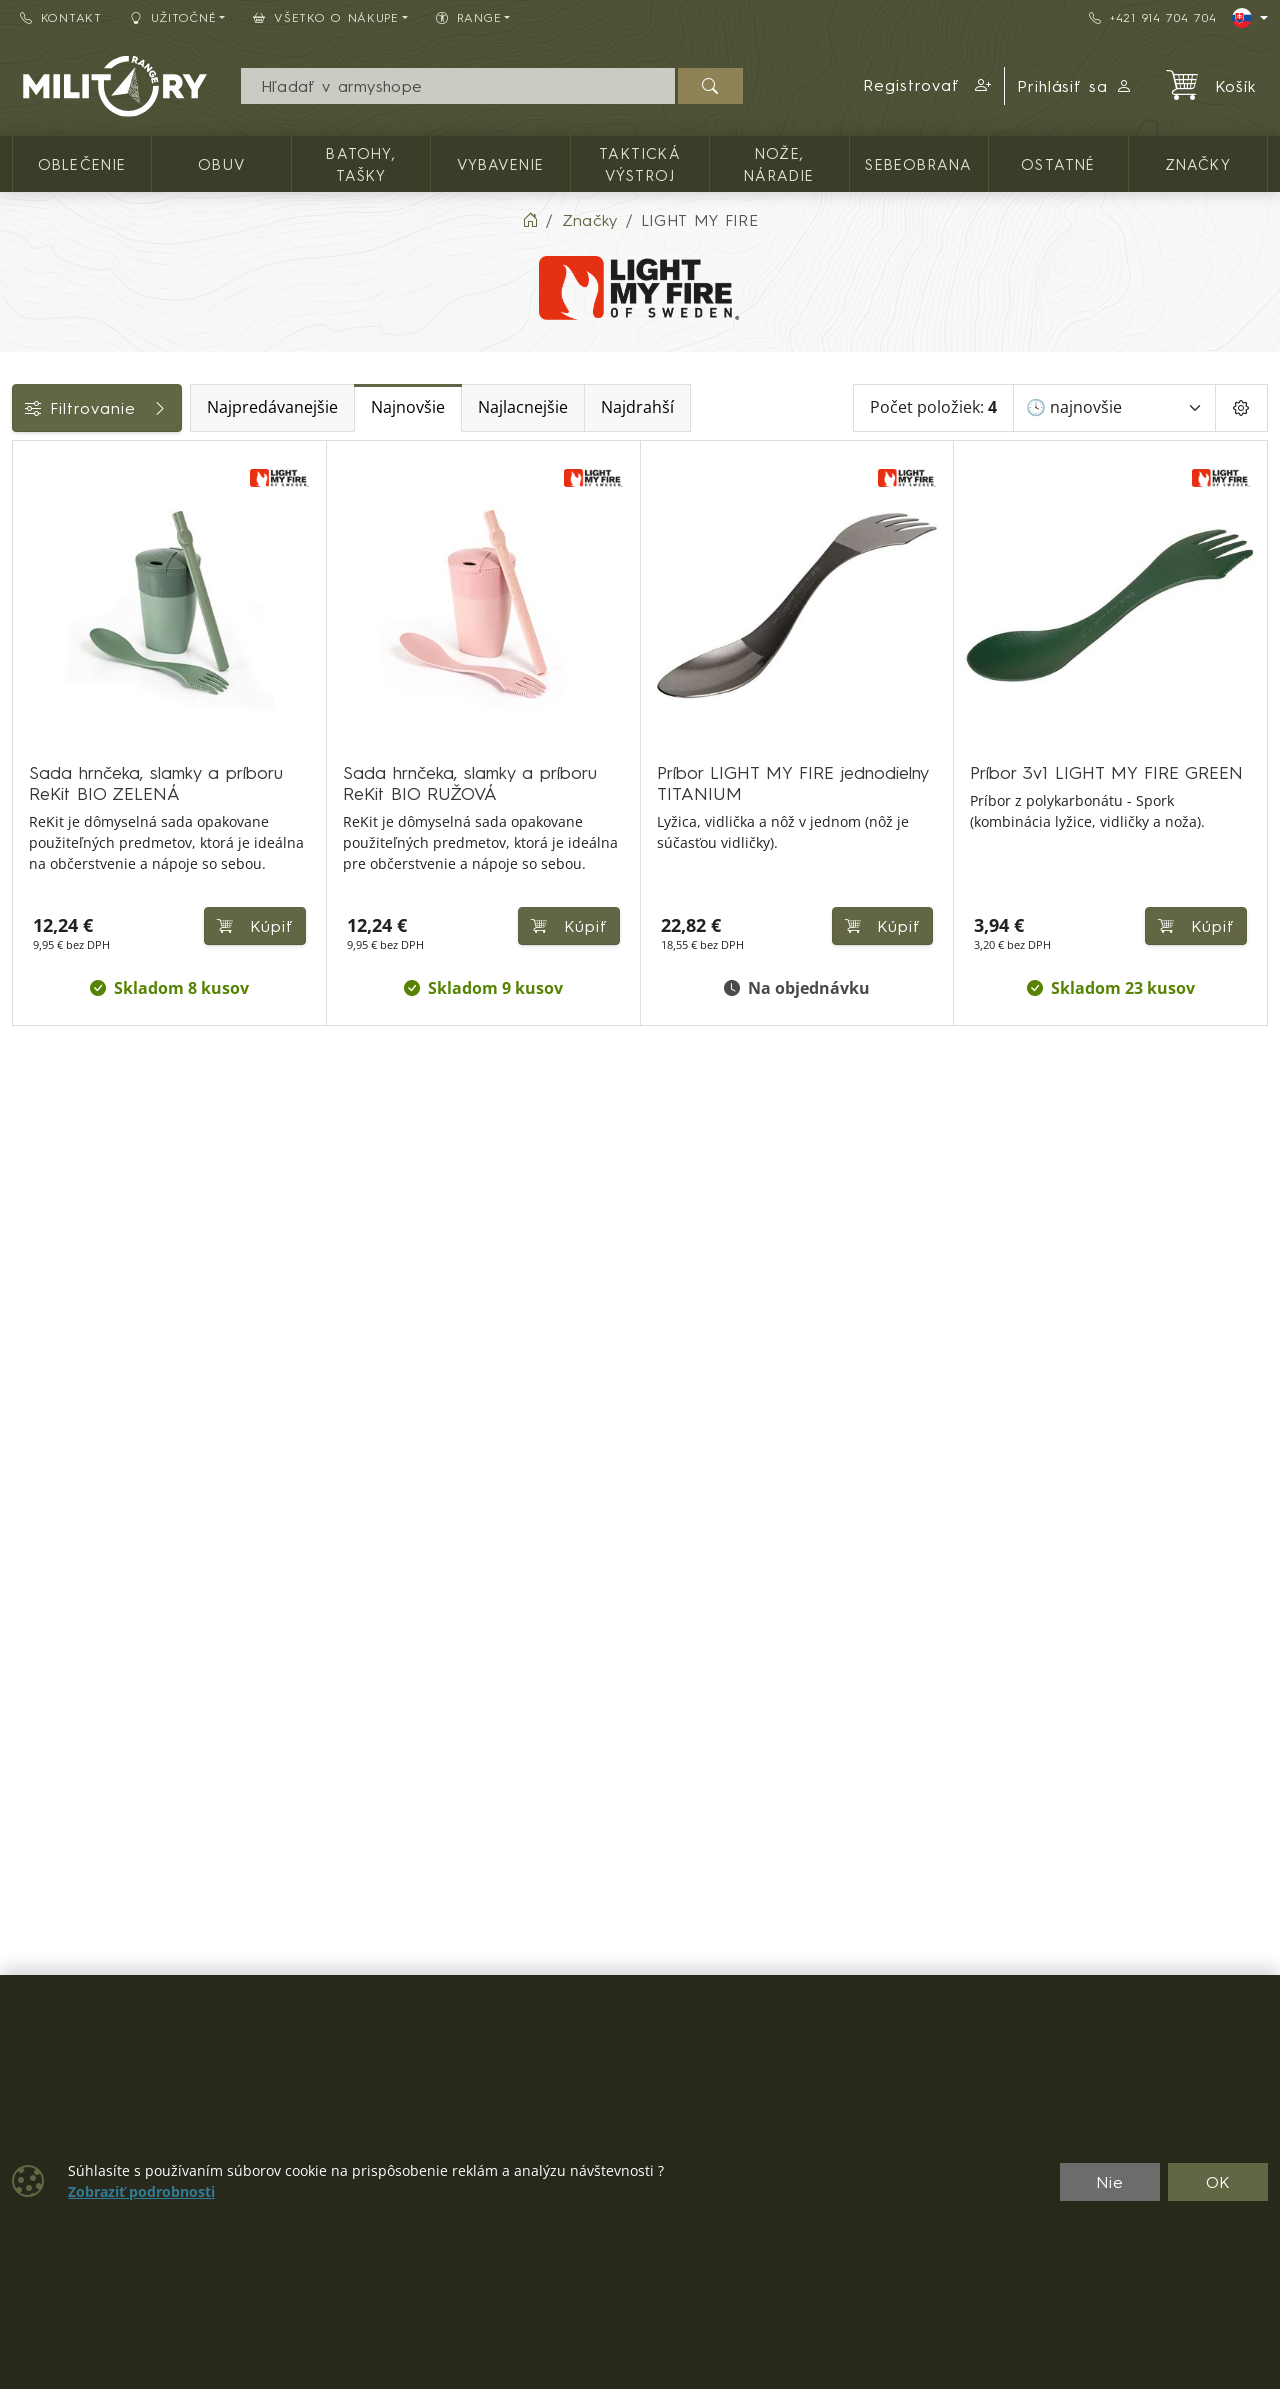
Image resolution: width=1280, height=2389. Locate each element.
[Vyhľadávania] (457, 86)
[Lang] (1250, 18)
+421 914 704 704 (1152, 17)
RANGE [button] (468, 17)
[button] (928, 86)
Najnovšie (538, 407)
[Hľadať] (710, 86)
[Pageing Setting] (1241, 408)
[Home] (530, 220)
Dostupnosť (66, 642)
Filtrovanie (162, 408)
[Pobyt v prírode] (27, 548)
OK (1218, 2182)
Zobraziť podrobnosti (141, 2192)
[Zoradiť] (1114, 408)
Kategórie (60, 463)
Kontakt (61, 17)
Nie (1110, 2182)
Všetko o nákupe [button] (326, 17)
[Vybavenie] (27, 511)
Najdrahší (767, 407)
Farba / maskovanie (100, 687)
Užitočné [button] (173, 17)
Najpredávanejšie (402, 407)
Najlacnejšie (653, 407)
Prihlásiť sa (1075, 86)
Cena (42, 597)
